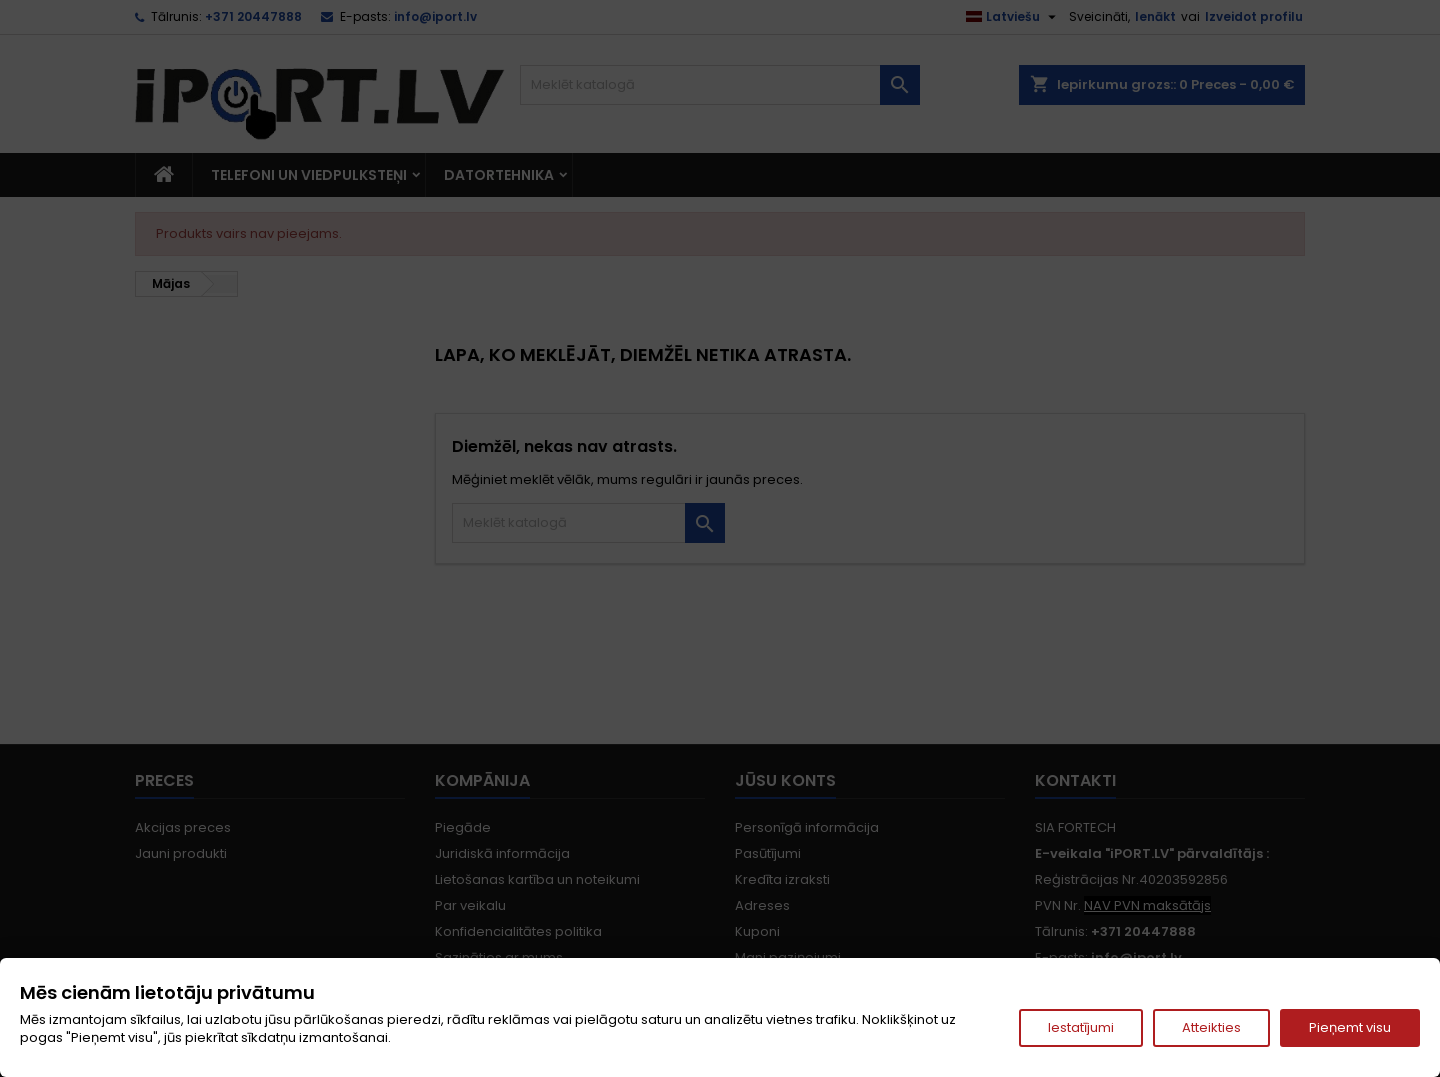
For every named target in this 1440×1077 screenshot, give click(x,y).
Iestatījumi (1081, 1027)
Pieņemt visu (1350, 1027)
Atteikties (1211, 1027)
